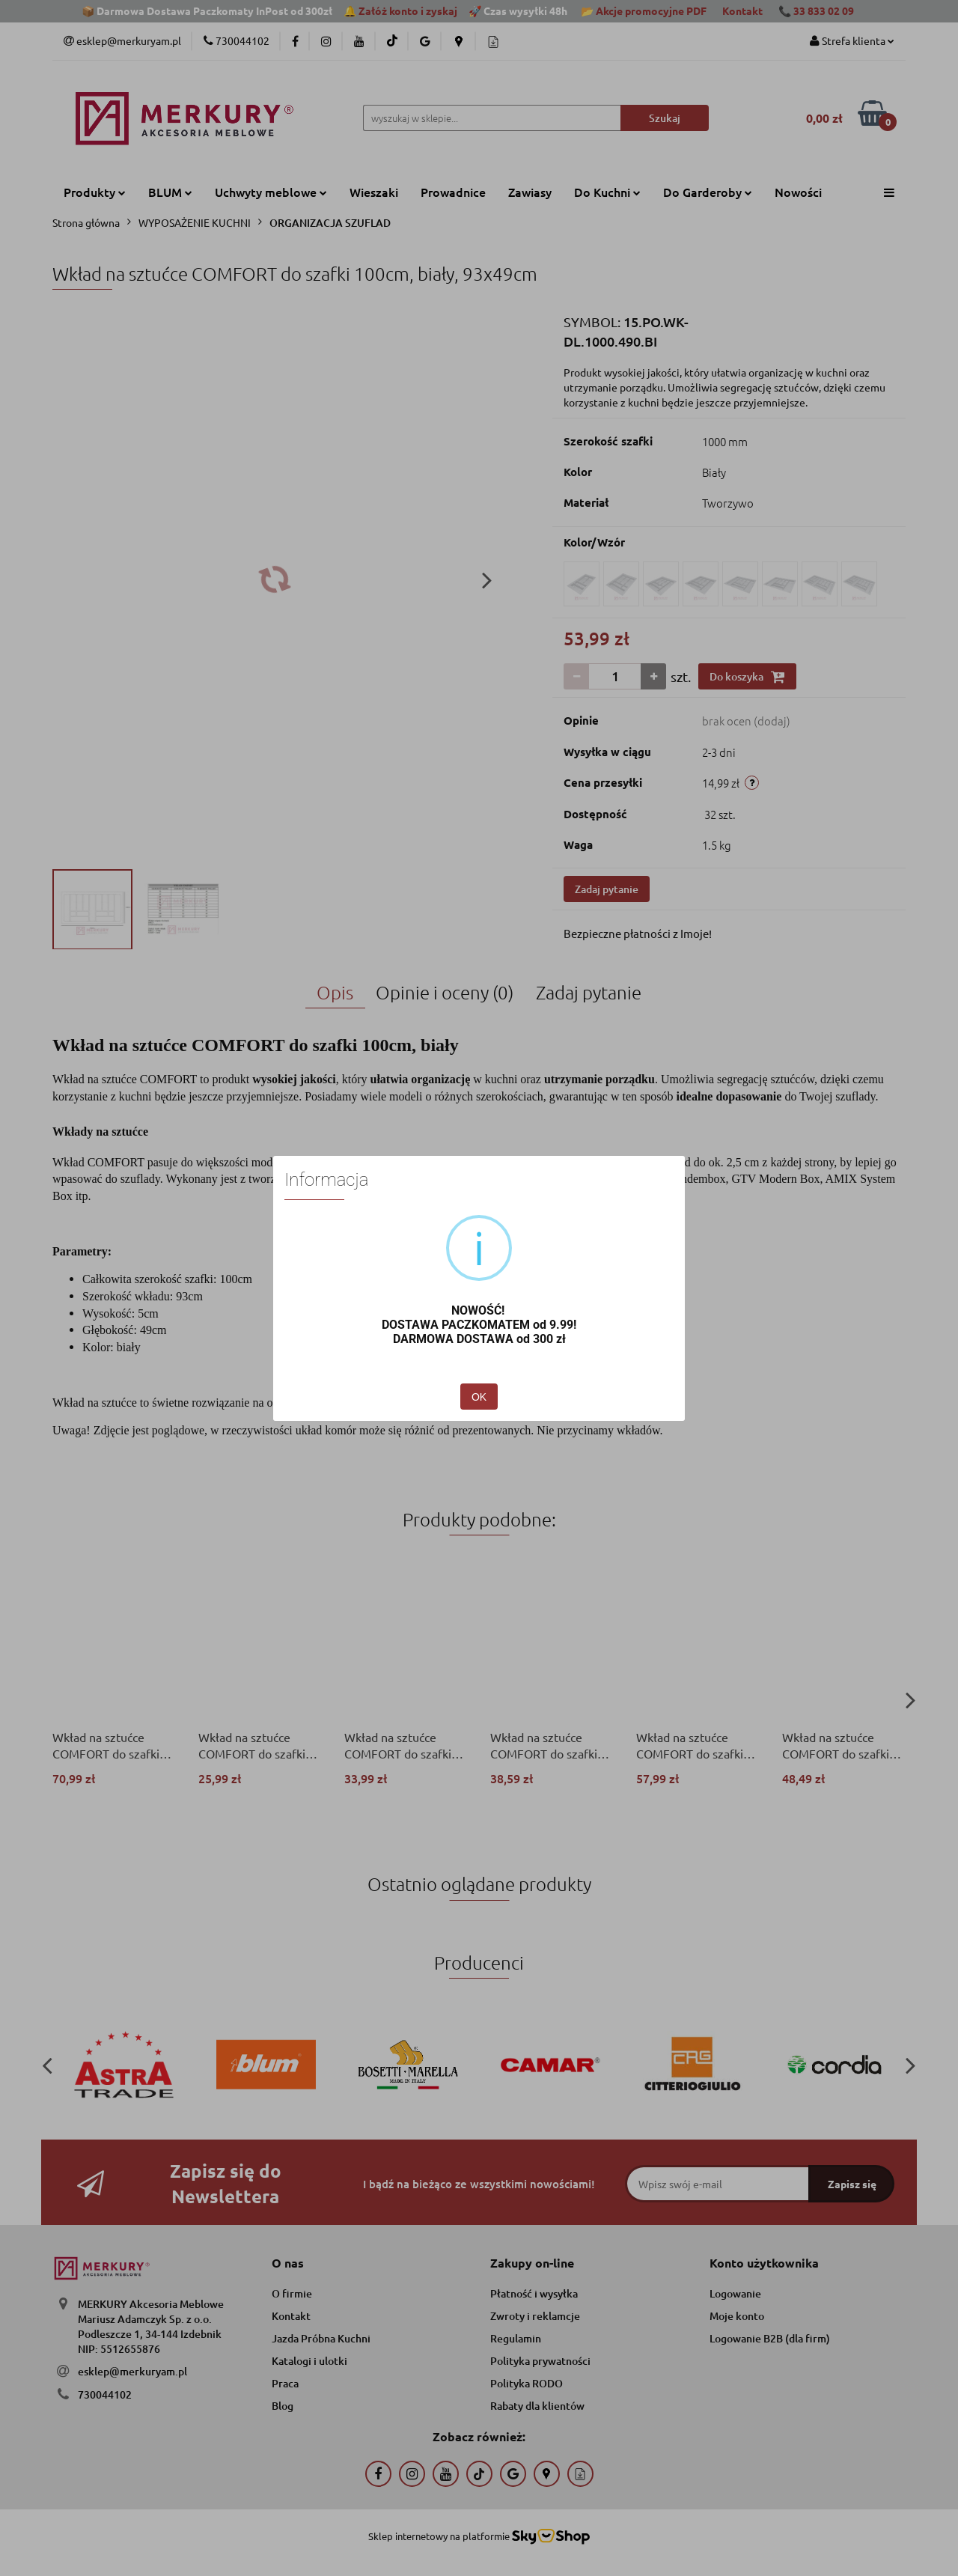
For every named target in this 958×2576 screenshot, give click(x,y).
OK (479, 1397)
